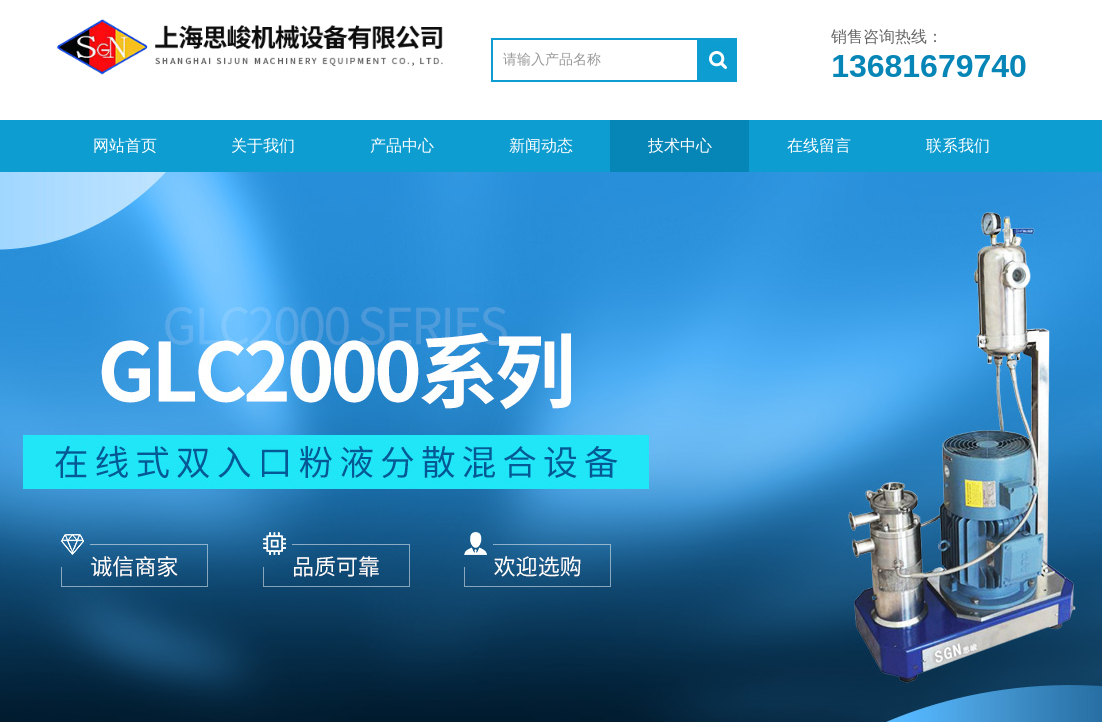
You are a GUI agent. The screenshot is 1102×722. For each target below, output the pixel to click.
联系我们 (958, 145)
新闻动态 (541, 145)
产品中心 (402, 145)
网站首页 (125, 145)
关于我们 (263, 145)
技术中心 (680, 145)
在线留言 (819, 145)
